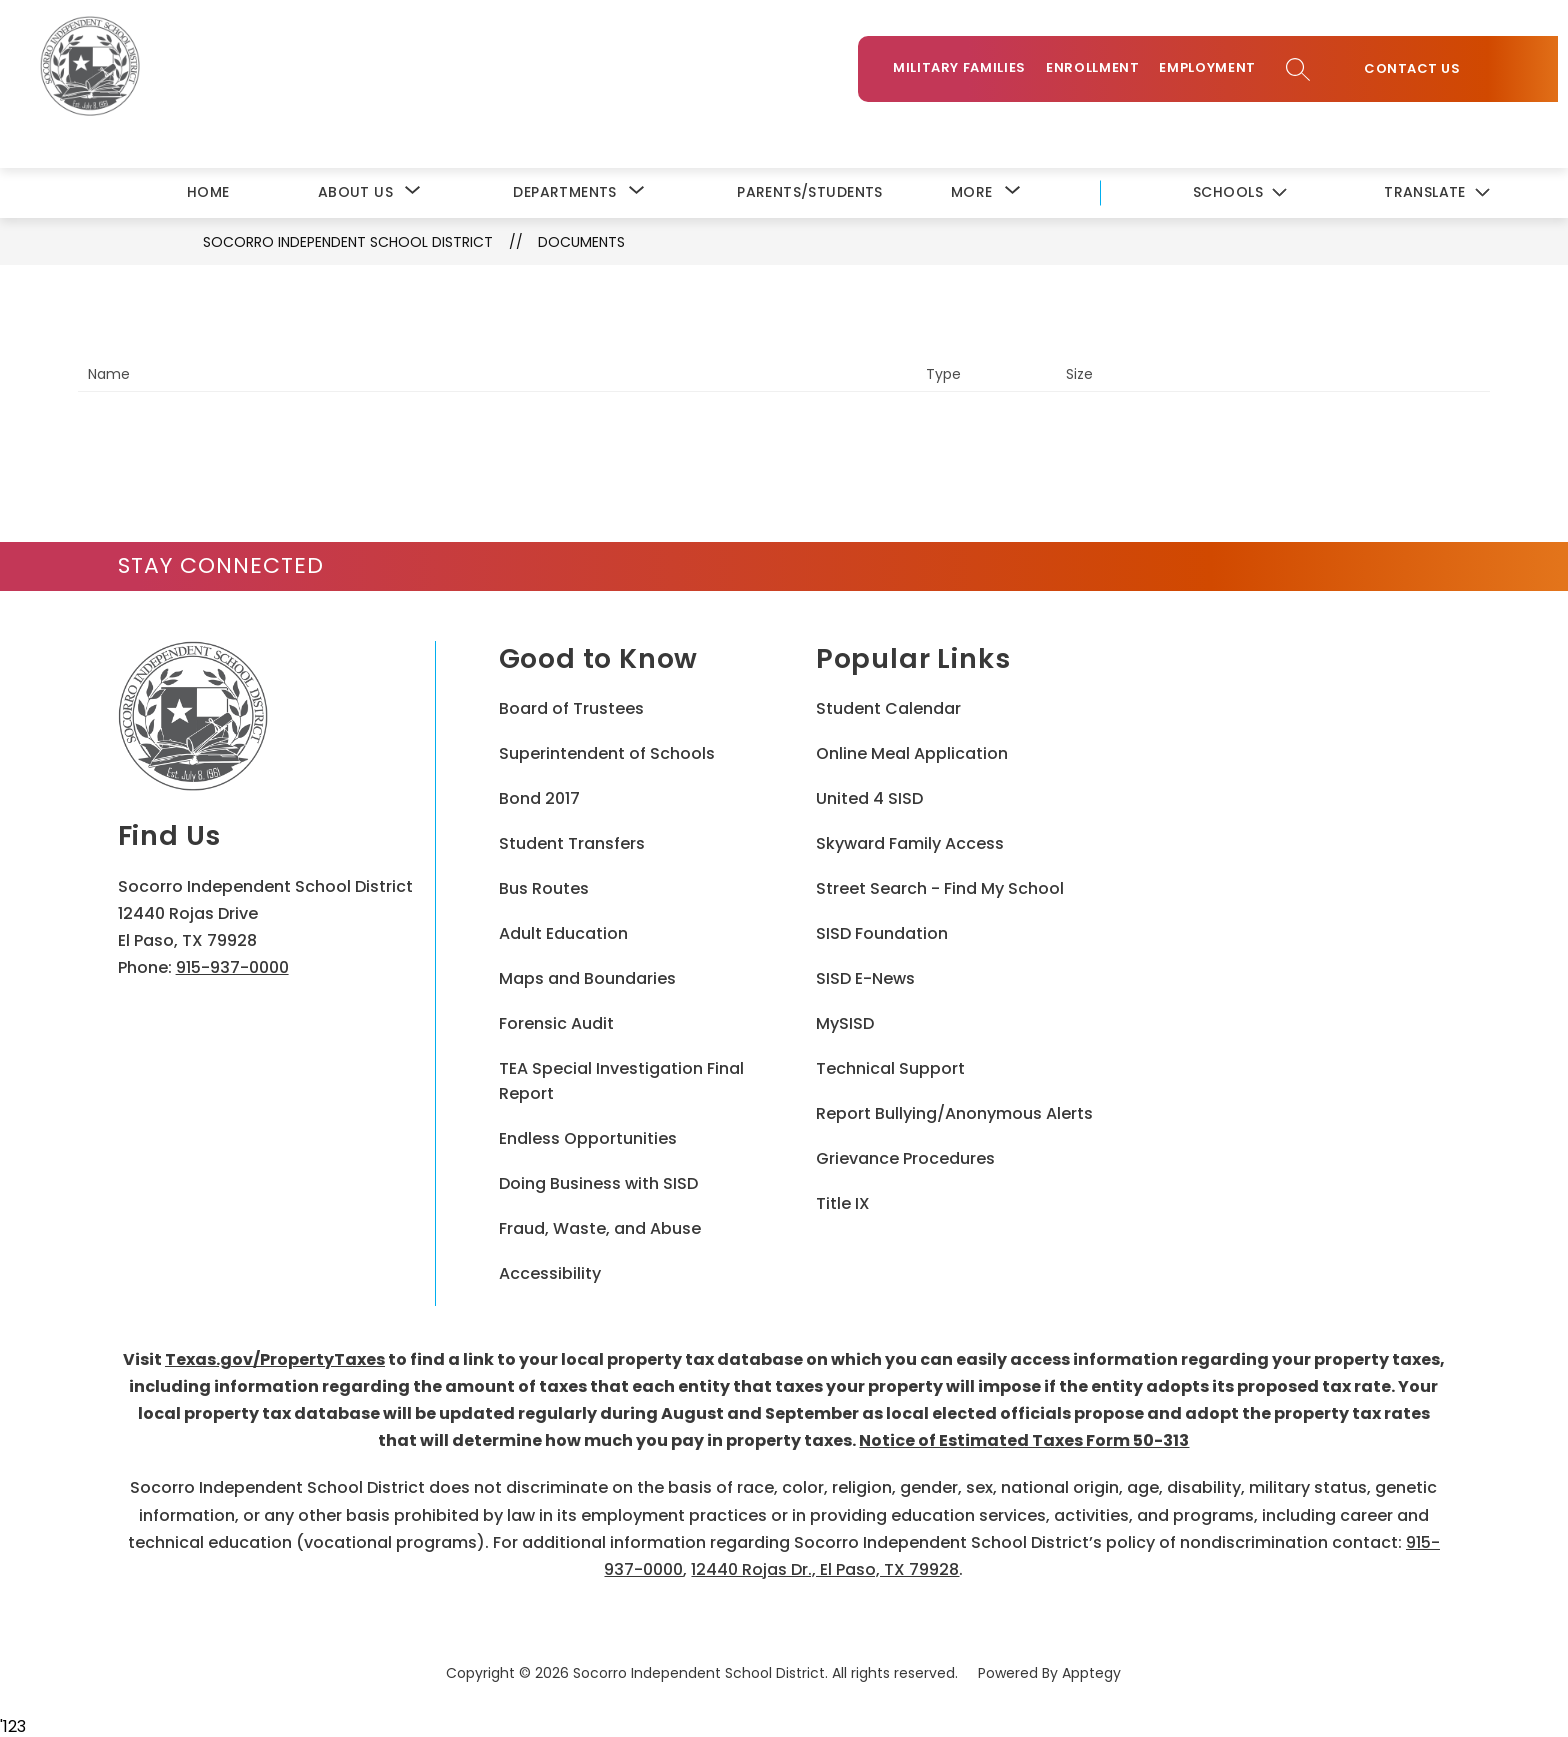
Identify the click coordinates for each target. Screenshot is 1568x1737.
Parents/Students (810, 190)
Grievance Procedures (905, 1156)
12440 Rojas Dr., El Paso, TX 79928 (825, 1567)
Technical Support (890, 1066)
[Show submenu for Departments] (565, 190)
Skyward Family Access (910, 841)
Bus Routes (544, 886)
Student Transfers (572, 841)
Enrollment (1103, 71)
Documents (581, 240)
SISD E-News (865, 976)
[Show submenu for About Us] (355, 190)
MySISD (845, 1021)
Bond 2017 (539, 796)
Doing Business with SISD (598, 1181)
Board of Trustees (571, 706)
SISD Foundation (882, 931)
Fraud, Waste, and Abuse (600, 1226)
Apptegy (1091, 1671)
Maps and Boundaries (587, 976)
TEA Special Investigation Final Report (621, 1079)
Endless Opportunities (588, 1136)
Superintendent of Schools (607, 751)
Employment (1217, 71)
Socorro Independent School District (348, 240)
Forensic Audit (556, 1021)
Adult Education (563, 931)
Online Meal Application (912, 751)
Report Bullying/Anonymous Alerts (954, 1111)
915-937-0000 (232, 965)
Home (208, 190)
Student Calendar (888, 706)
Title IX (843, 1201)
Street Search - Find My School (940, 886)
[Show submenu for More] (972, 190)
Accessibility (550, 1271)
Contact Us (1422, 73)
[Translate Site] (1436, 191)
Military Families (969, 71)
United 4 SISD (869, 796)
